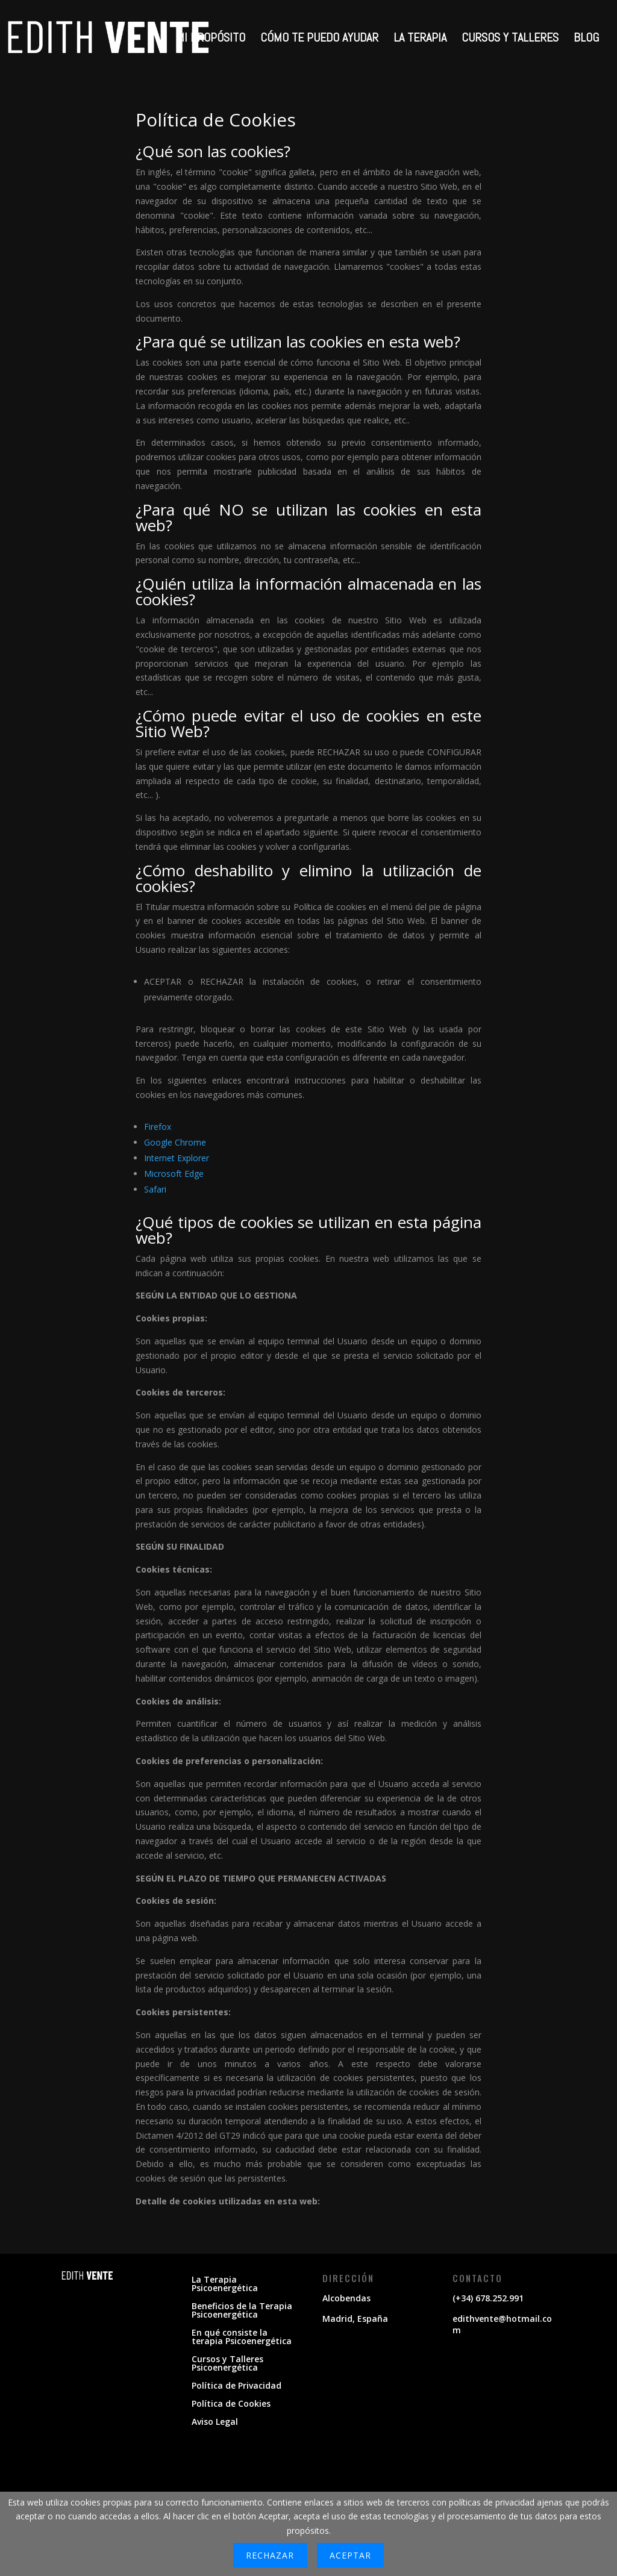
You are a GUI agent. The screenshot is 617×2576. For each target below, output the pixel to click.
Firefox (157, 1126)
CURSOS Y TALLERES (510, 39)
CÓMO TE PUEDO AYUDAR (319, 39)
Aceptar (350, 2555)
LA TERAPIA (419, 39)
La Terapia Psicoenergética (225, 2284)
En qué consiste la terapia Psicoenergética (242, 2337)
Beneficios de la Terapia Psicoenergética (242, 2311)
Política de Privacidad (236, 2386)
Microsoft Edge (174, 1173)
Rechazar (270, 2555)
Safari (155, 1189)
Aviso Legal (215, 2422)
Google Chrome (175, 1142)
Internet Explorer (176, 1158)
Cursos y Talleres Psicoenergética (227, 2364)
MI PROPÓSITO (210, 39)
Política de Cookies (231, 2404)
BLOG (586, 39)
